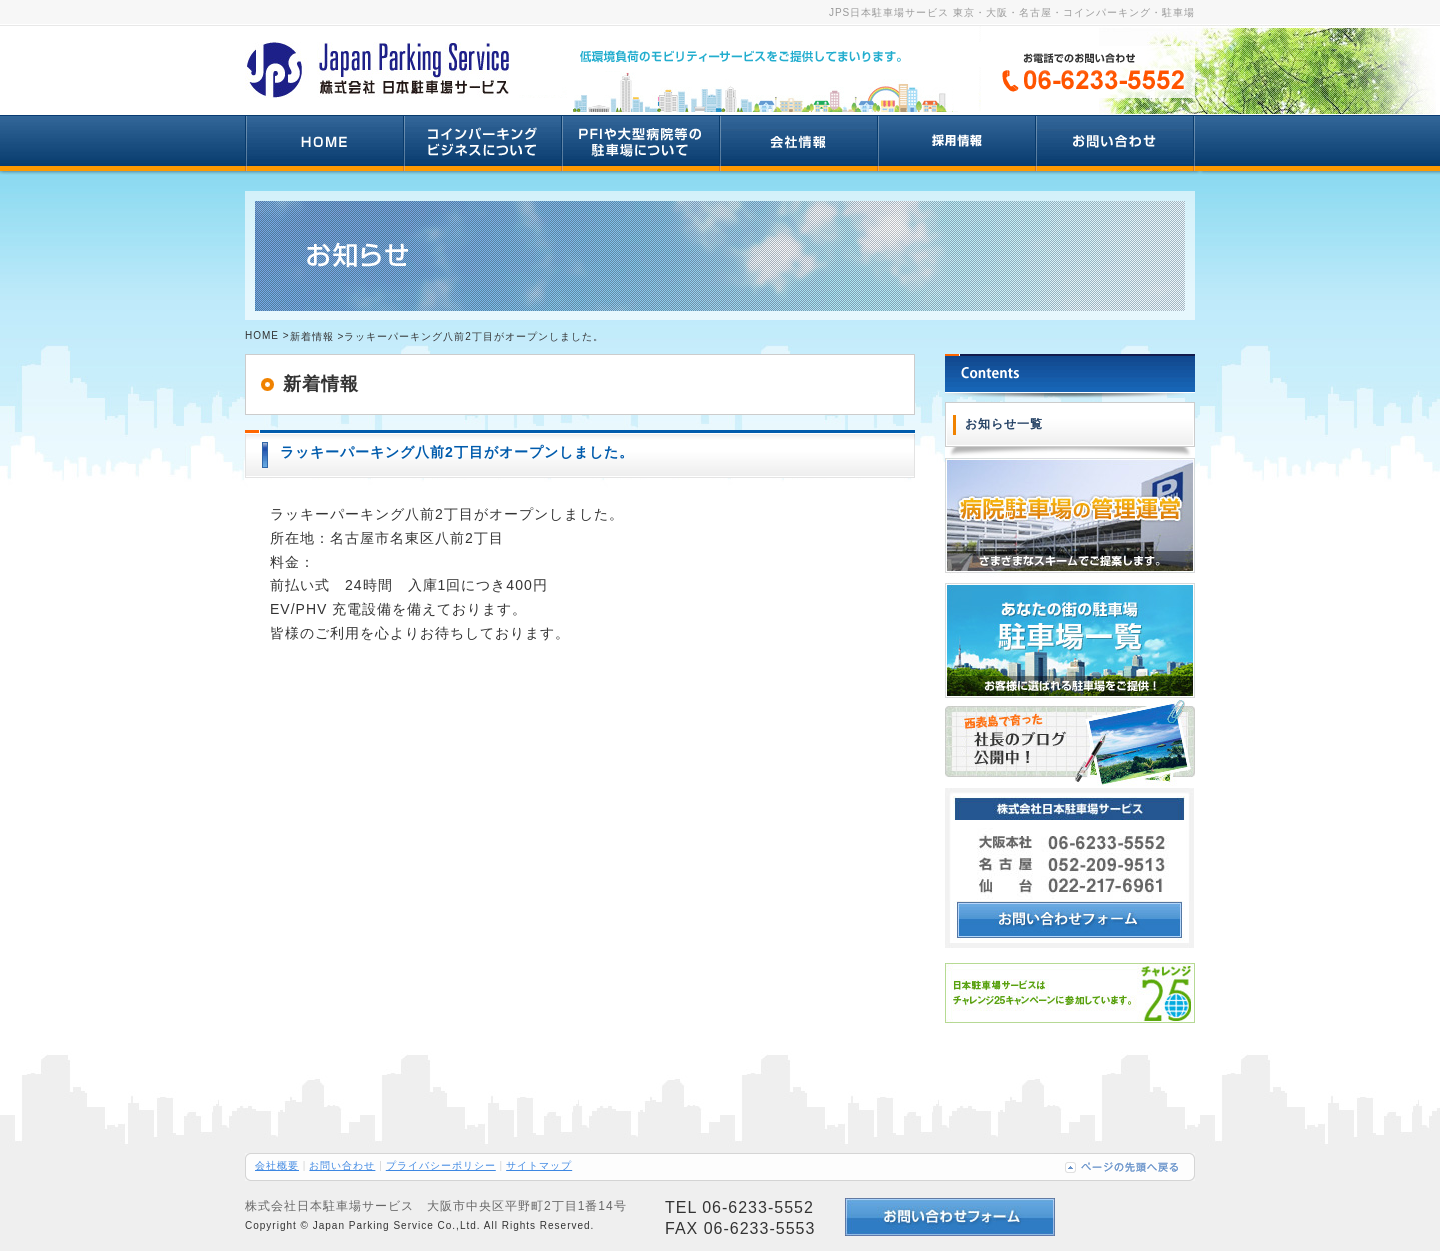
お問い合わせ (342, 1165)
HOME (262, 335)
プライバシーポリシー (441, 1165)
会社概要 (277, 1165)
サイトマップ (539, 1165)
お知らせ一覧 (1004, 424)
